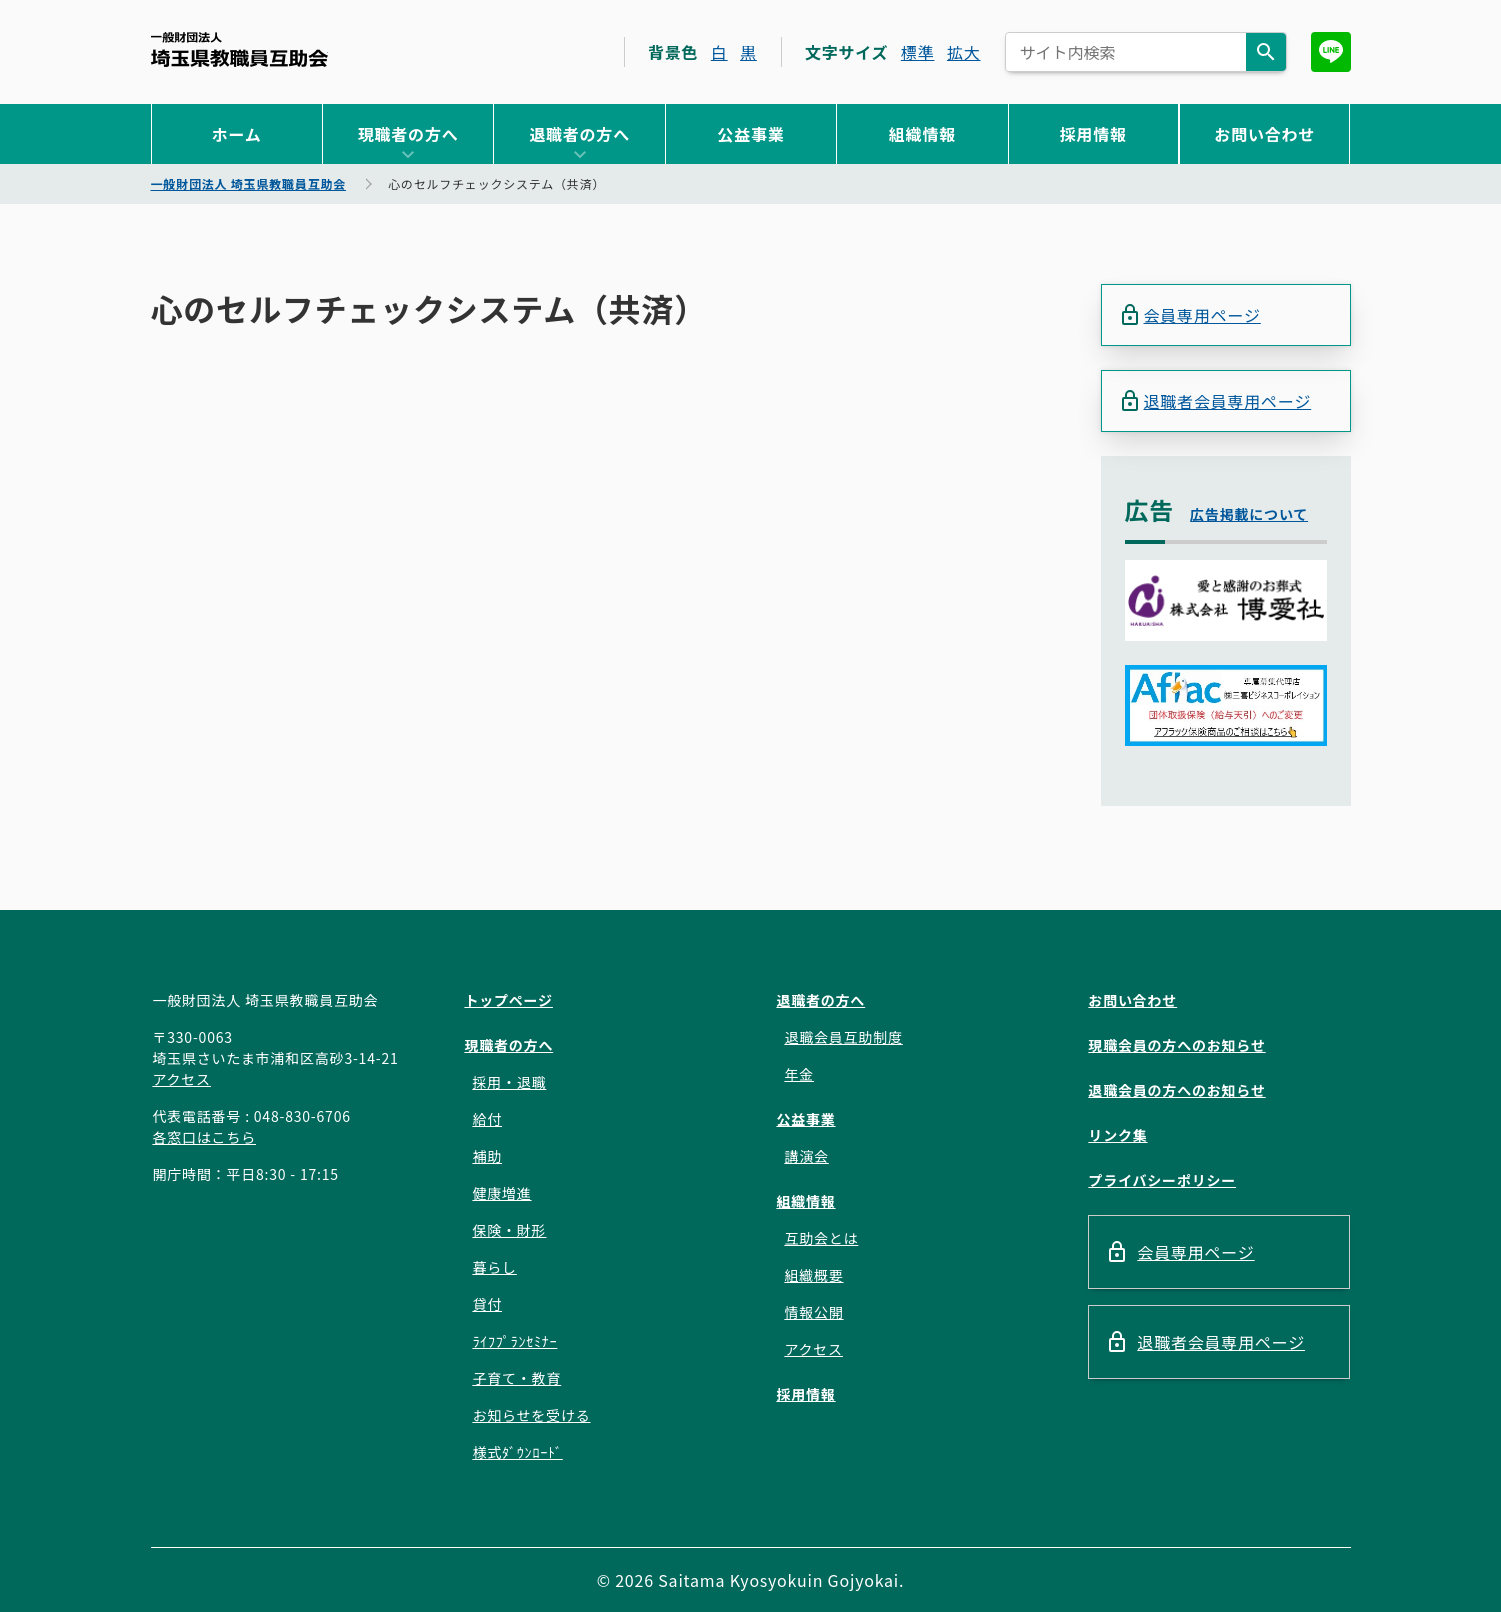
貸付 (487, 1304)
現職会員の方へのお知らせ (1176, 1045)
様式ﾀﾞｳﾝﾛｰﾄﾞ (517, 1452)
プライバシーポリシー (1162, 1180)
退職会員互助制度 (843, 1037)
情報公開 (813, 1312)
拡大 (964, 52)
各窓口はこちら (204, 1137)
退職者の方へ (579, 134)
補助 (487, 1156)
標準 (918, 52)
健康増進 (501, 1193)
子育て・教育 (516, 1378)
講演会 (806, 1156)
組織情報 (922, 134)
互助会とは (821, 1238)
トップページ (508, 1000)
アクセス (181, 1079)
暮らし (494, 1267)
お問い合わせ (1264, 134)
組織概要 (813, 1275)
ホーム (237, 134)
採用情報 (1093, 134)
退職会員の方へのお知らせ (1176, 1090)
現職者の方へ (408, 134)
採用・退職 (509, 1082)
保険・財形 (509, 1230)
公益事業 (750, 134)
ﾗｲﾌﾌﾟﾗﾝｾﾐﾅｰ (514, 1341)
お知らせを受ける (531, 1415)
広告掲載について (1249, 514)
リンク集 (1117, 1135)
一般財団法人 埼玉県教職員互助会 (239, 49)
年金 (799, 1074)
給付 (487, 1119)
